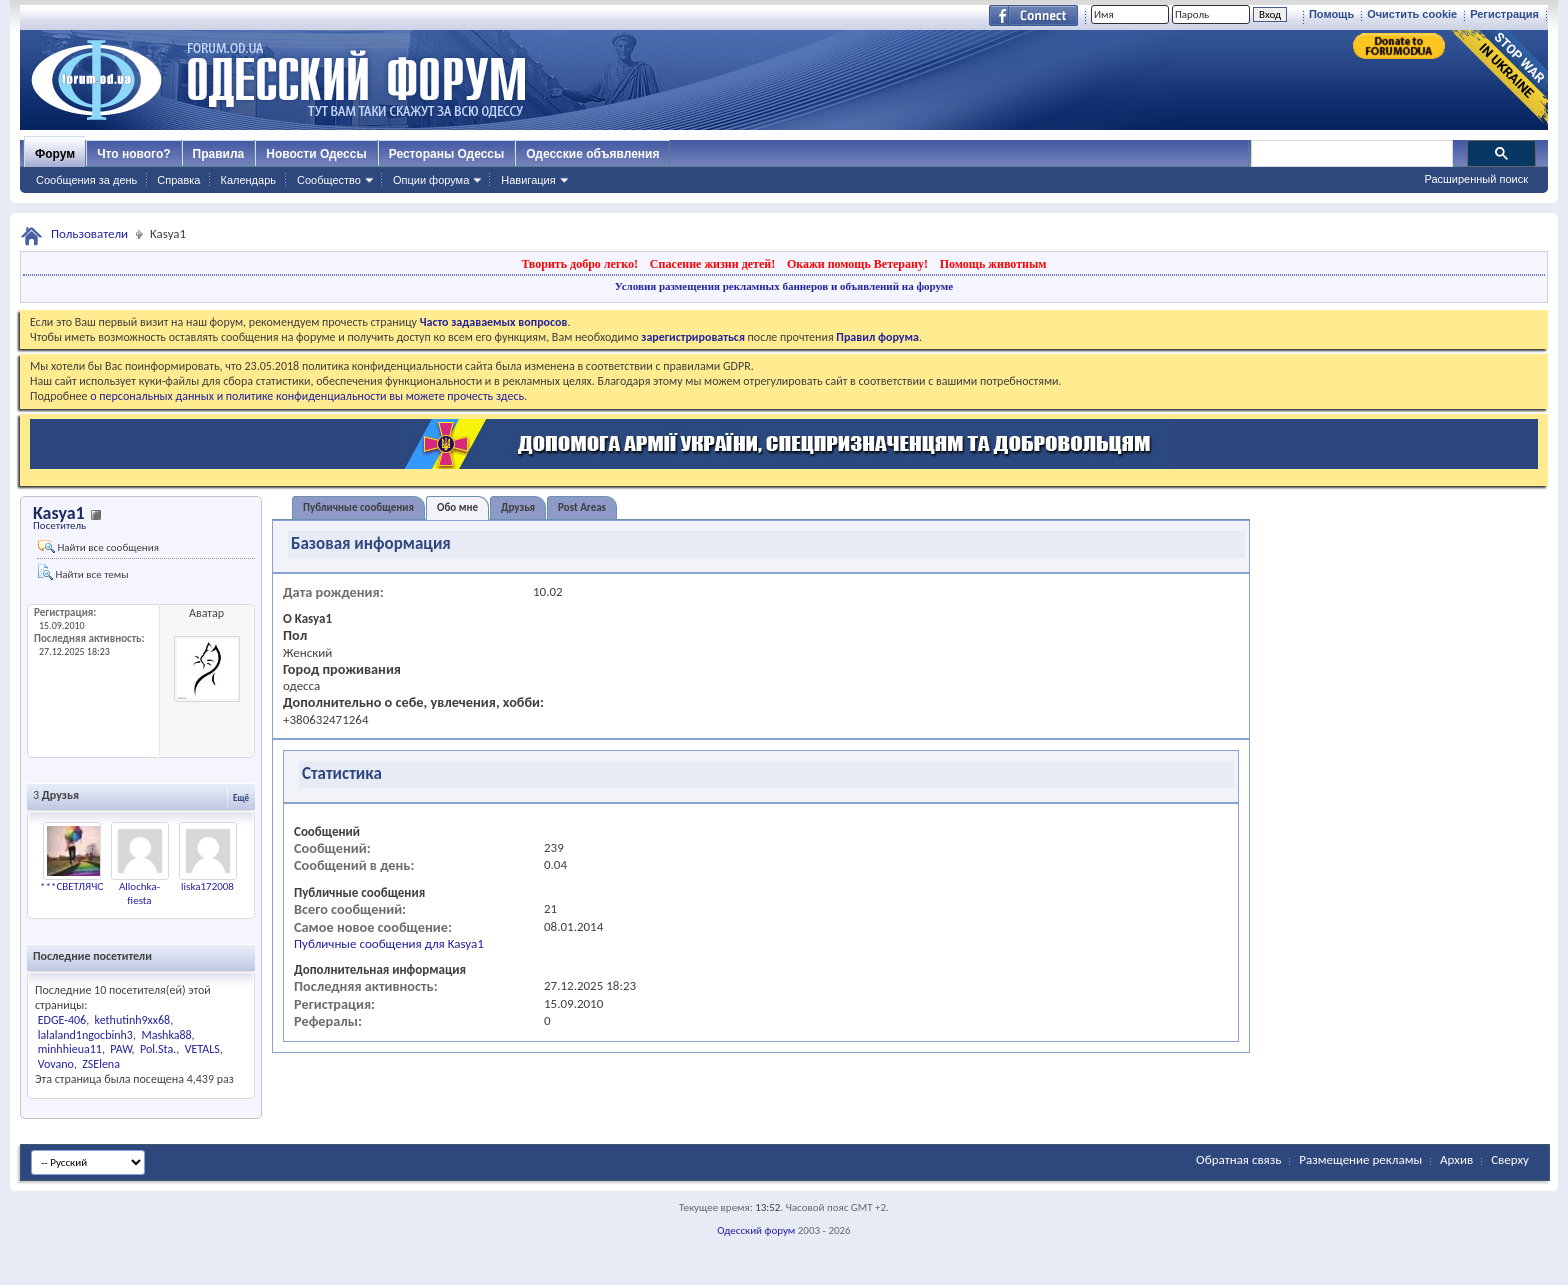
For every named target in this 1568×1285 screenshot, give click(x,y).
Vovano (56, 1064)
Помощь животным (993, 264)
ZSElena (101, 1064)
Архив (1456, 1159)
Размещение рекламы (1360, 1159)
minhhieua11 (70, 1049)
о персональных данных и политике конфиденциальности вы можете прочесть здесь (307, 396)
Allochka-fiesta (139, 893)
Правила (219, 154)
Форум (55, 154)
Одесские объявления (592, 154)
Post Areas (582, 507)
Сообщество (329, 180)
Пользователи (89, 233)
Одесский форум (756, 1230)
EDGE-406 (62, 1020)
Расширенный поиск (1476, 179)
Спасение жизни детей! (712, 264)
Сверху (1510, 1159)
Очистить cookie (1412, 14)
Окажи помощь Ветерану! (857, 264)
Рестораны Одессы (447, 154)
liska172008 (207, 886)
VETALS (202, 1049)
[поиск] (1351, 154)
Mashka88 (166, 1035)
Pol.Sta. (158, 1049)
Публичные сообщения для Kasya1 (389, 943)
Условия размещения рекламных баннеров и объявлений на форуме (784, 286)
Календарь (248, 180)
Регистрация (1504, 14)
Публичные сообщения (358, 507)
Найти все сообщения (98, 547)
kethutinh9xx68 (133, 1020)
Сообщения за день (86, 180)
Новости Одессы (316, 154)
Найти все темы (83, 572)
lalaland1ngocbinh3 (85, 1035)
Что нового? (133, 154)
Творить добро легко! (579, 264)
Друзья (518, 507)
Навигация (528, 180)
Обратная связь (1238, 1159)
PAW (120, 1049)
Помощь (1331, 14)
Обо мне (457, 507)
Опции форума (431, 180)
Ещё (241, 797)
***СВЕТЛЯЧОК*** (83, 886)
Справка (178, 180)
